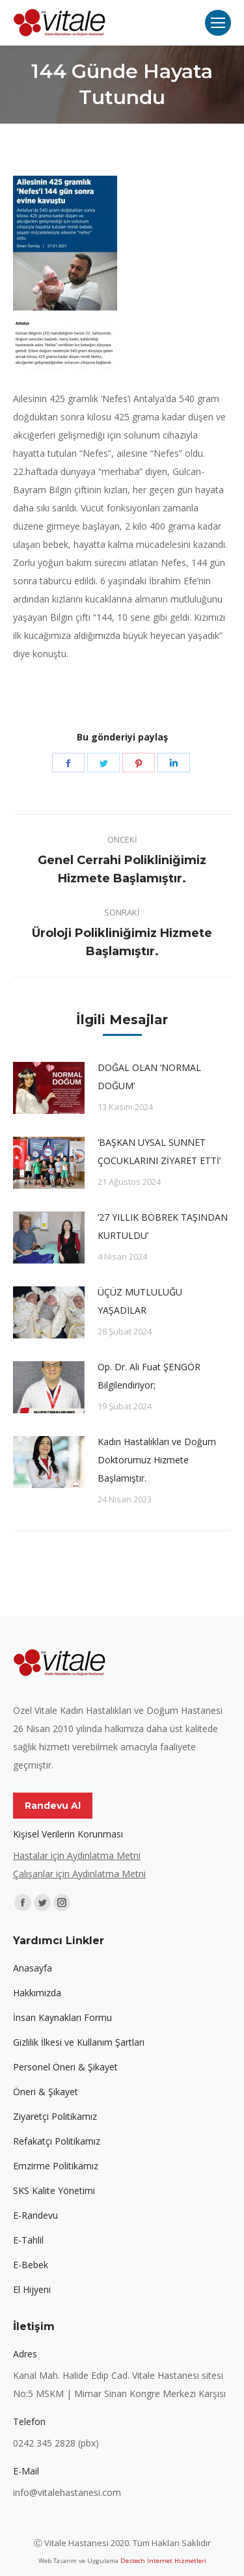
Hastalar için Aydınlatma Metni (77, 1855)
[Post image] (49, 1088)
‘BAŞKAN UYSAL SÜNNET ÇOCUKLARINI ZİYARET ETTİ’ (159, 1151)
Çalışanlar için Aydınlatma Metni (79, 1873)
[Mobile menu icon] (218, 23)
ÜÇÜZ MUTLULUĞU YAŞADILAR (140, 1301)
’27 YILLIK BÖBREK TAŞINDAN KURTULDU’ (163, 1226)
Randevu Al (53, 1805)
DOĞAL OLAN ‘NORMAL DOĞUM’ (149, 1076)
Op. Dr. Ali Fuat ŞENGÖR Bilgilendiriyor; (149, 1376)
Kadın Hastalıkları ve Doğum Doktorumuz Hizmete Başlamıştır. (157, 1459)
